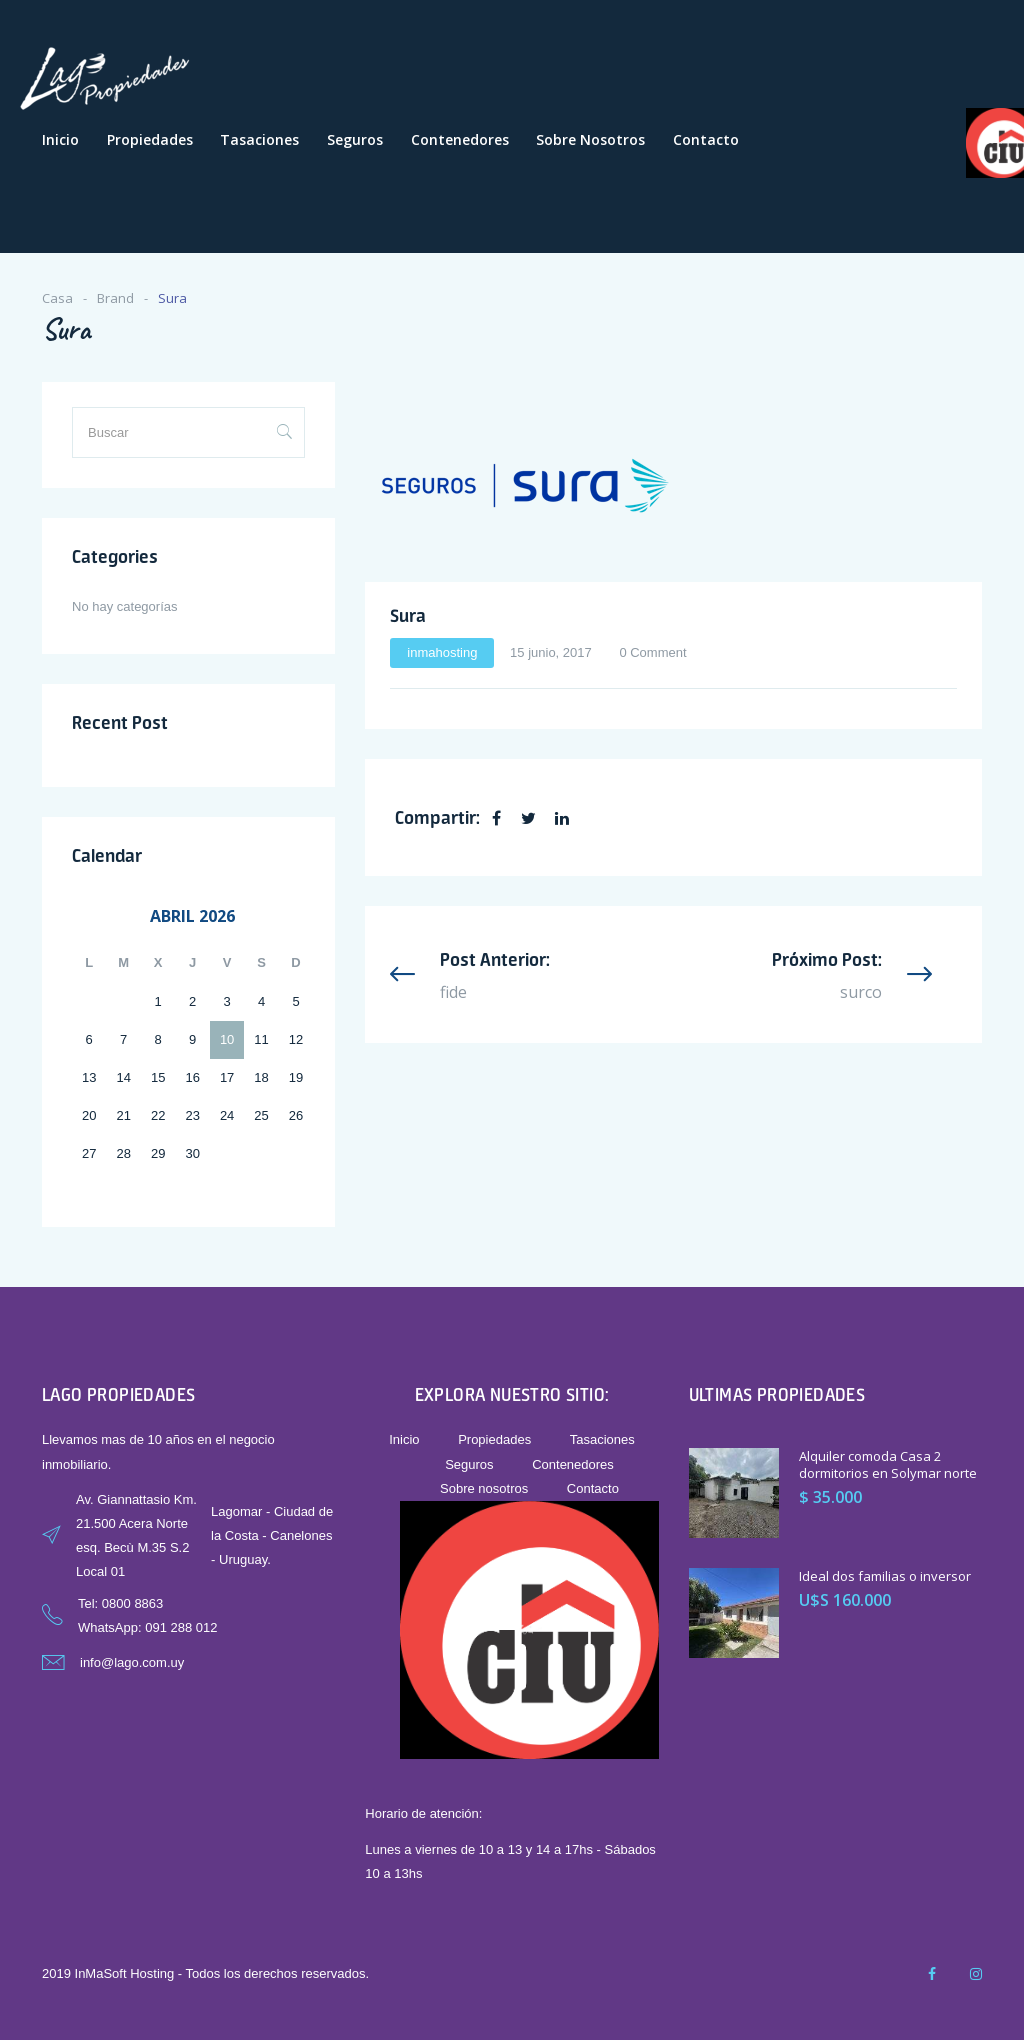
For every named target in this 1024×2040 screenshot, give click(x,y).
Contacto (706, 139)
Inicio (60, 139)
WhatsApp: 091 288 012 (148, 1627)
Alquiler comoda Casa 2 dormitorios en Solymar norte (888, 1464)
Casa (57, 298)
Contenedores (460, 139)
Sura (408, 615)
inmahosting (442, 652)
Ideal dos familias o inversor (885, 1576)
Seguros (355, 139)
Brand (115, 298)
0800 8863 (132, 1603)
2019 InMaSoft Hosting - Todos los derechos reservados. (205, 1973)
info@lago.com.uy (132, 1662)
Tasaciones (259, 139)
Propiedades (150, 139)
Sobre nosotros (590, 139)
